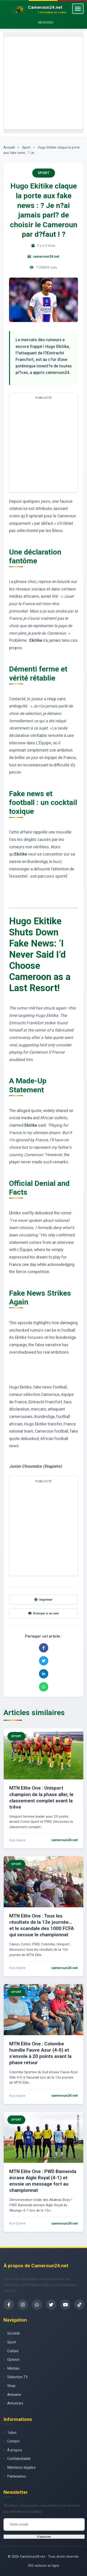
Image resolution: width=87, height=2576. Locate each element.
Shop (11, 2386)
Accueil (9, 147)
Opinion (13, 2359)
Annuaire (14, 2394)
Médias (13, 2368)
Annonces (15, 2403)
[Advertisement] (43, 83)
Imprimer (43, 1599)
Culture (13, 2351)
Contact (13, 2441)
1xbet (11, 2432)
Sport (26, 147)
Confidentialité (19, 2458)
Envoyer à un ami (43, 1613)
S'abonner (44, 2536)
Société (13, 2333)
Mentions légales (21, 2467)
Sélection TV (17, 2377)
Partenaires (16, 2476)
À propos (14, 2450)
